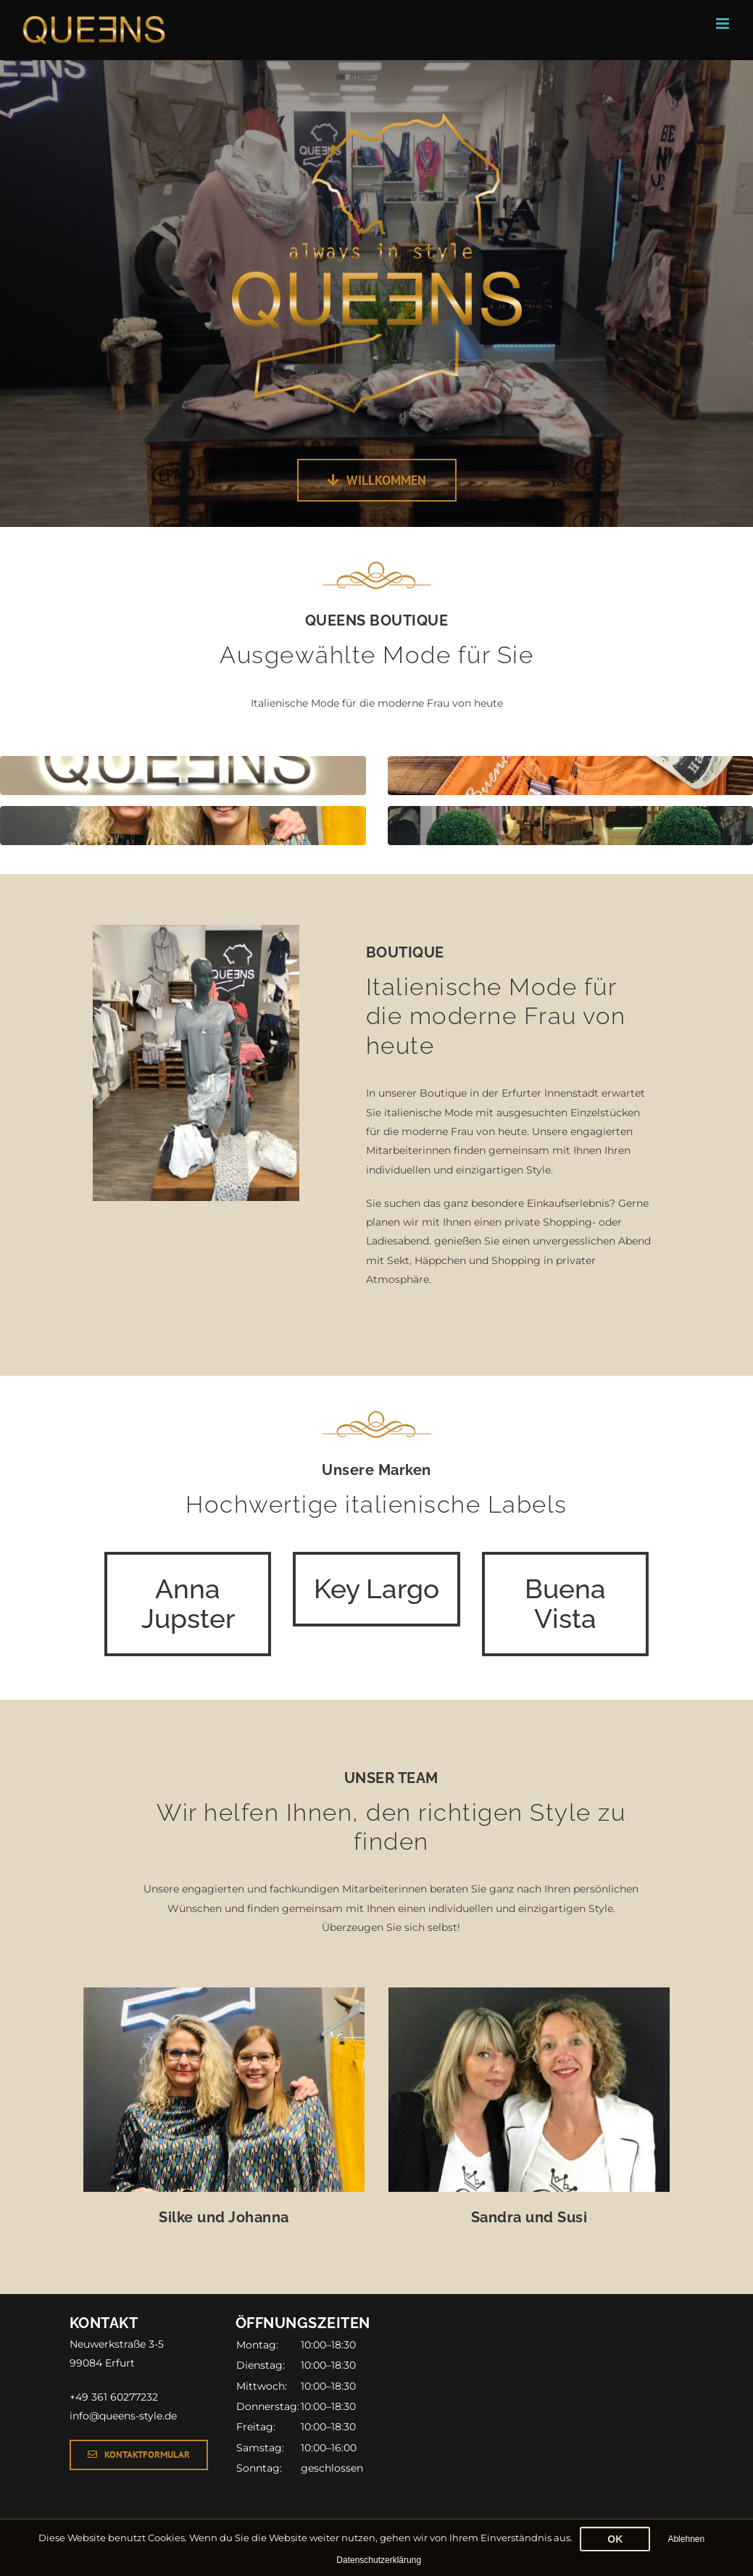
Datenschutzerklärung (378, 2560)
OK (615, 2539)
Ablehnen (685, 2539)
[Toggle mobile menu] (723, 23)
